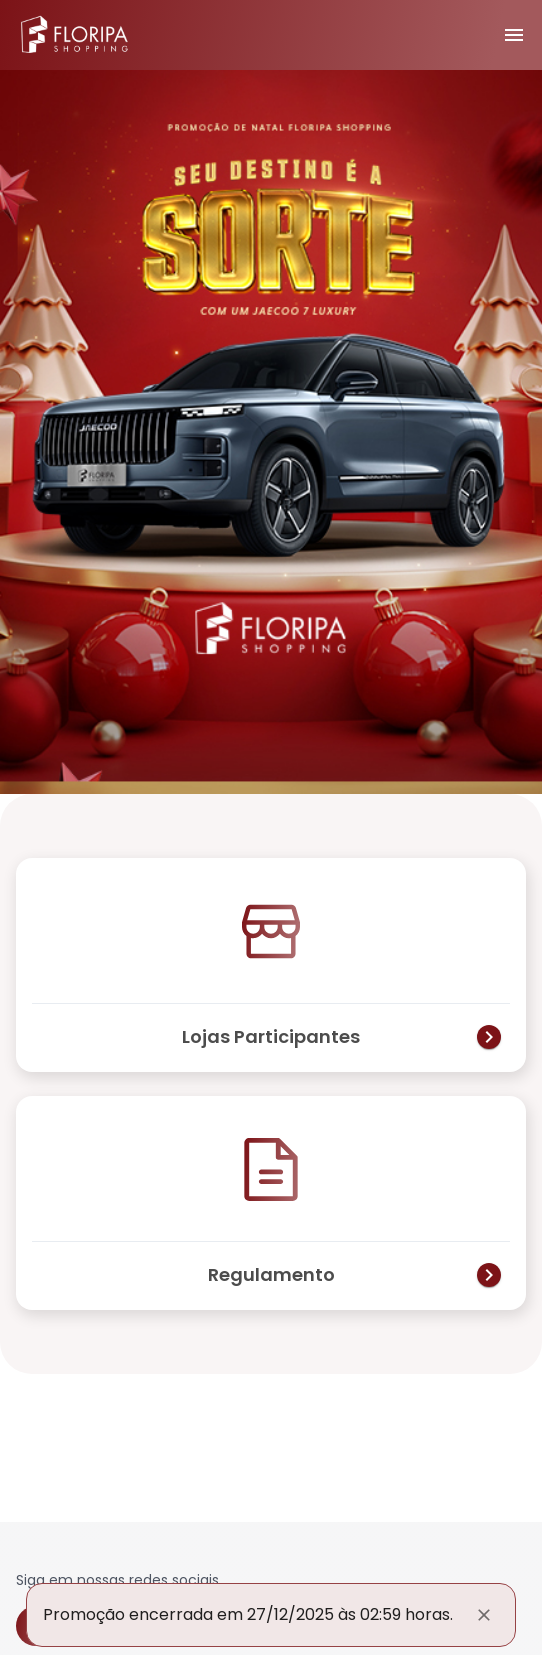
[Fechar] (484, 1615)
